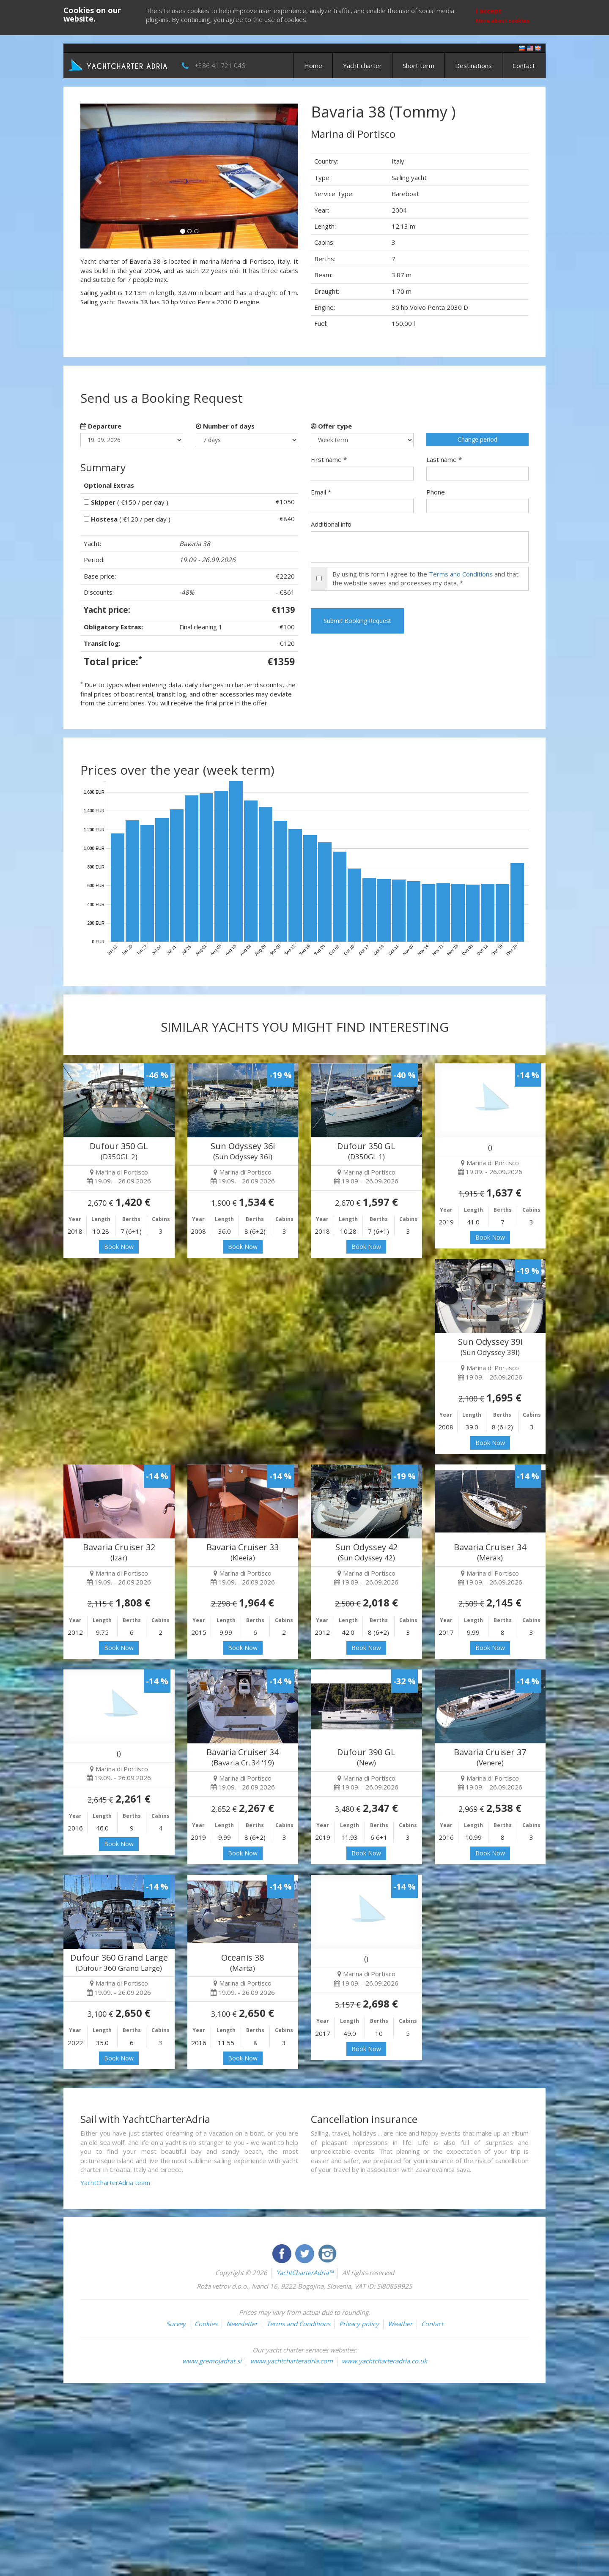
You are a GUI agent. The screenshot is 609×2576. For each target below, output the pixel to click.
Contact (524, 65)
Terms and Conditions (461, 574)
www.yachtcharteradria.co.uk (384, 2361)
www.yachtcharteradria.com (291, 2361)
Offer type (331, 426)
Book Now (119, 1247)
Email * (321, 492)
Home (313, 65)
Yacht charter (362, 65)
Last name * (444, 459)
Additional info (331, 524)
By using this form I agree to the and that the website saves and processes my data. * (425, 578)
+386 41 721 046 (220, 65)
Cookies (206, 2323)
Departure (100, 426)
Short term (418, 65)
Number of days (225, 426)
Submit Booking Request (357, 621)
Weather (400, 2323)
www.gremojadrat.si (211, 2361)
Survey (176, 2323)
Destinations (473, 65)
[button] (96, 176)
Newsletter (242, 2323)
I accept (489, 10)
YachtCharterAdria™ (304, 2272)
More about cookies (502, 21)
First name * (329, 459)
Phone (435, 492)
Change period (477, 439)
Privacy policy (359, 2323)
